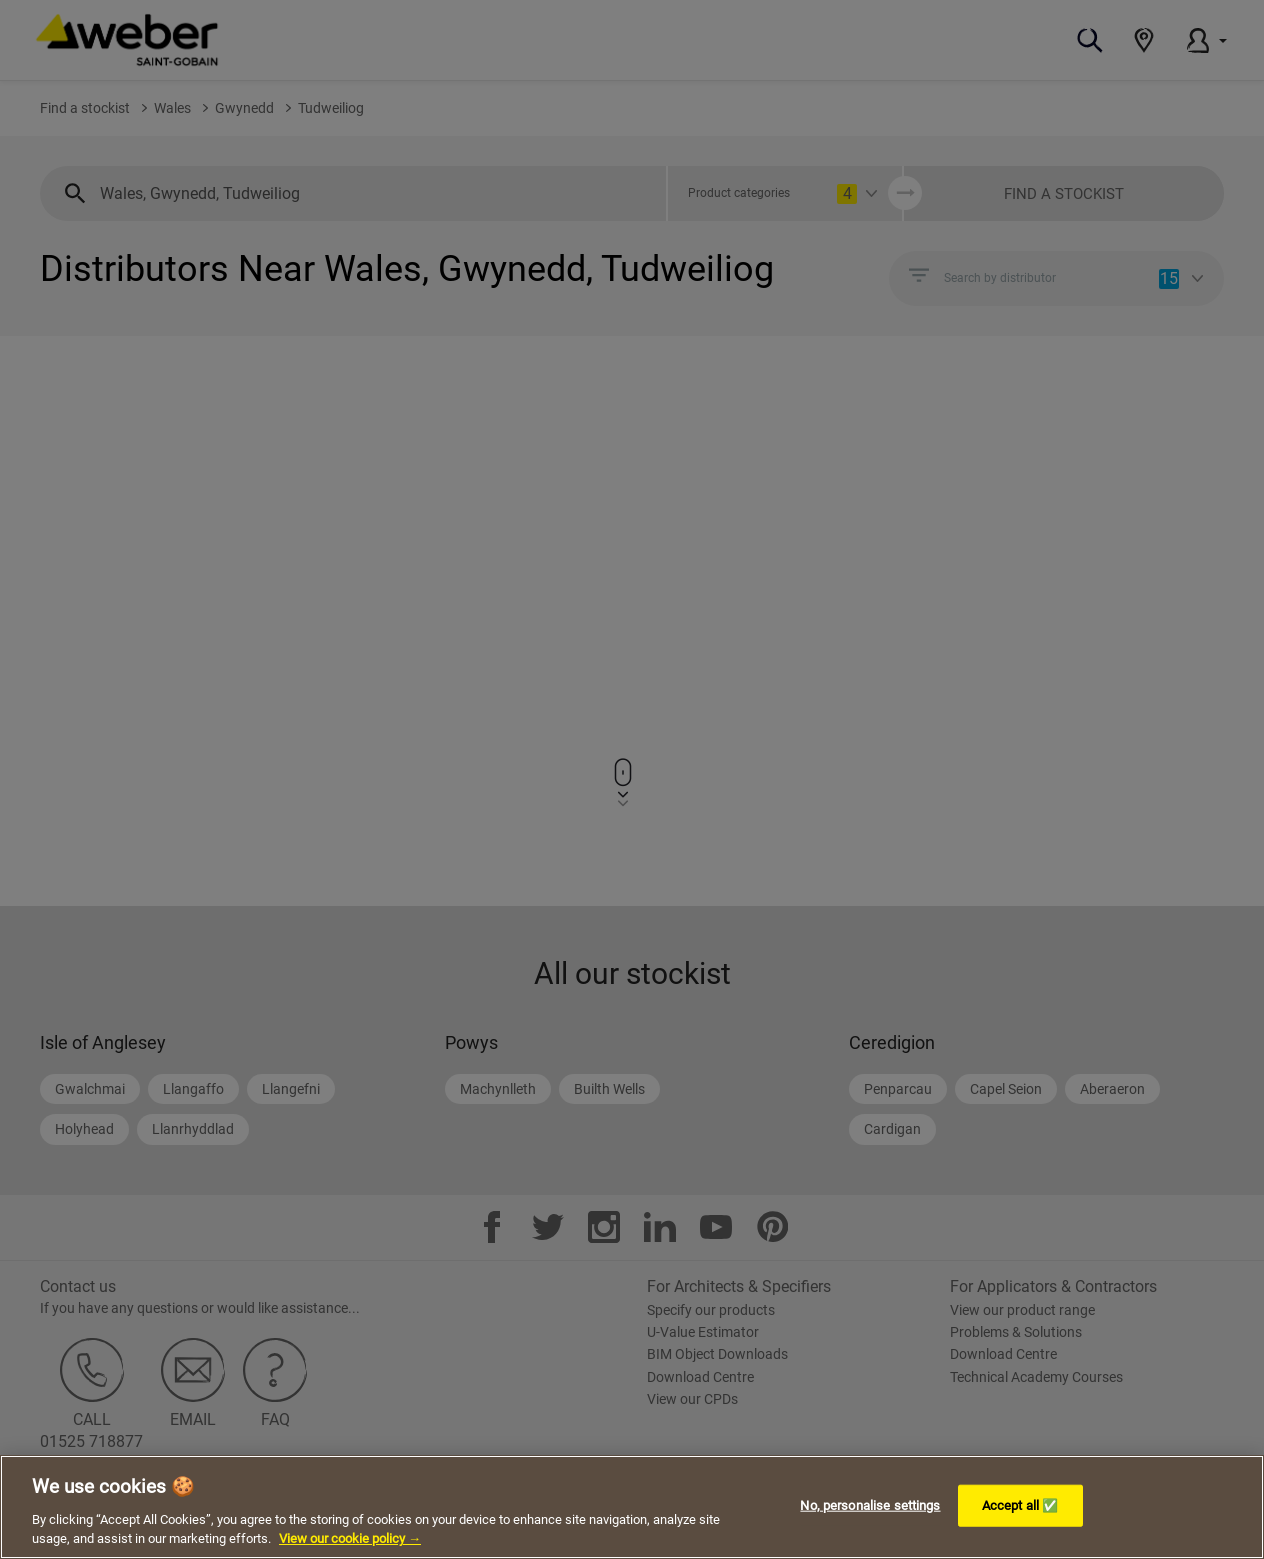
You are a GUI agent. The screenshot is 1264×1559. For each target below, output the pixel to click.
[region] (632, 1507)
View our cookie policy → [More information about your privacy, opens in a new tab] (350, 1538)
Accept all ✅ (1020, 1505)
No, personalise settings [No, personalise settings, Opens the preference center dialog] (870, 1505)
